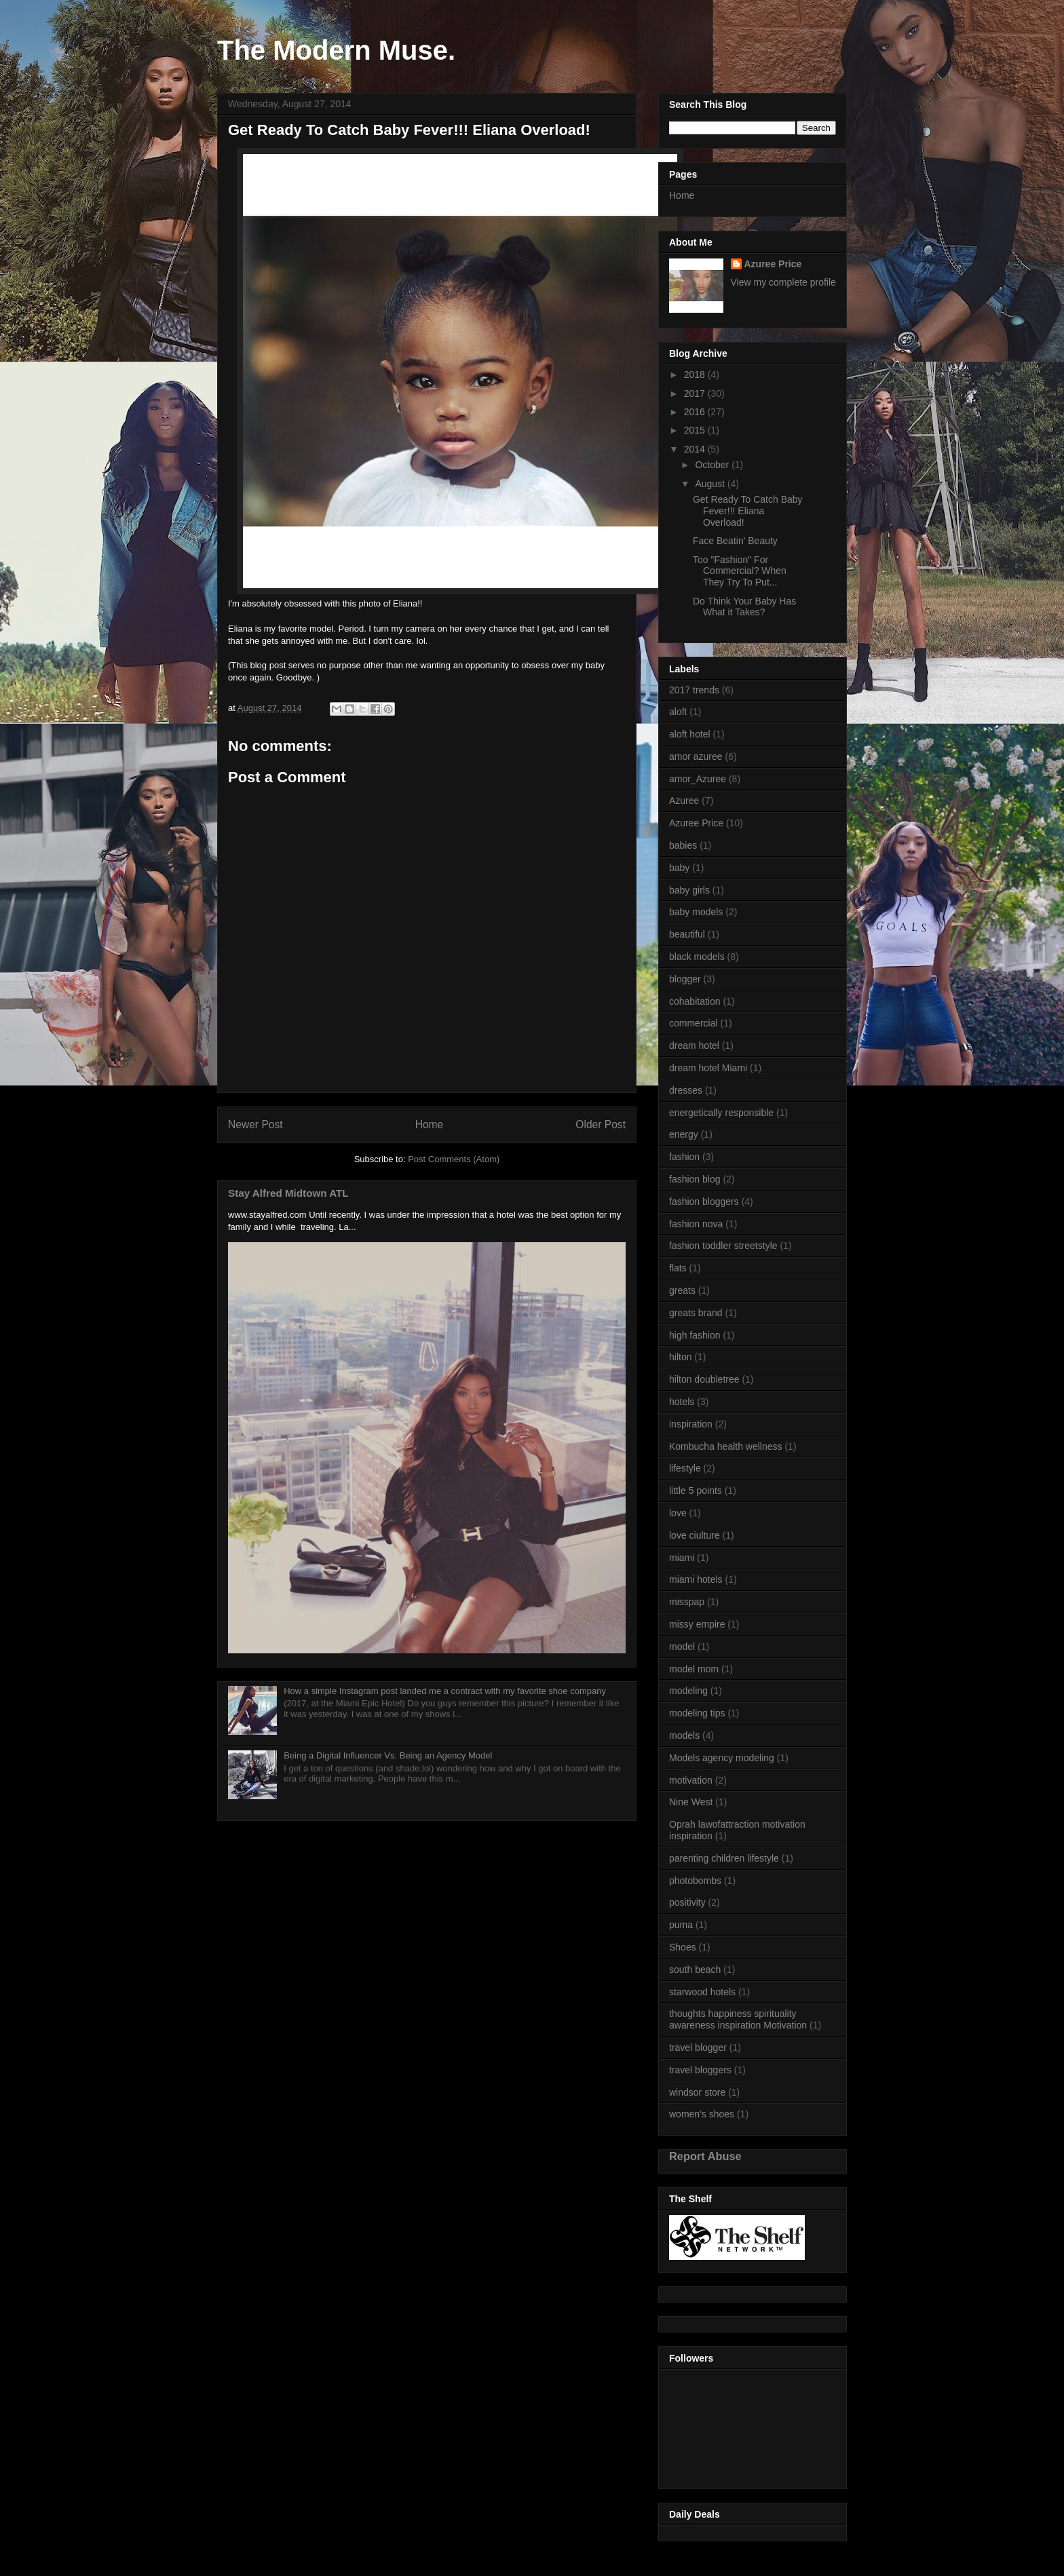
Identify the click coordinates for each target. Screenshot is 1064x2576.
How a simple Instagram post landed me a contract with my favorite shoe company (445, 1691)
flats (678, 1268)
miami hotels (696, 1579)
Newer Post (255, 1124)
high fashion (695, 1335)
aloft (678, 711)
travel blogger (698, 2047)
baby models (696, 911)
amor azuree (696, 756)
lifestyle (685, 1468)
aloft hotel (689, 734)
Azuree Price (773, 263)
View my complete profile (783, 282)
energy (683, 1134)
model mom (694, 1669)
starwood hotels (702, 1991)
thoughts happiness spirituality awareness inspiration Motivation (738, 2019)
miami (681, 1557)
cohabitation (695, 1001)
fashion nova (696, 1223)
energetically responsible (721, 1112)
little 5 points (695, 1490)
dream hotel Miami (708, 1067)
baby (679, 867)
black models (697, 956)
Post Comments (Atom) (453, 1159)
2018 (696, 374)
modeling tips (697, 1713)
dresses (685, 1090)
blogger (685, 979)
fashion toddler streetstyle (723, 1245)
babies (683, 845)
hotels (681, 1401)
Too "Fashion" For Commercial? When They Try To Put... (739, 571)
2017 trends (694, 690)
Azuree (684, 800)
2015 (696, 430)
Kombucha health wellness (725, 1446)
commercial (693, 1023)
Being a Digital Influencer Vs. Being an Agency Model (388, 1755)
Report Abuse (705, 2156)
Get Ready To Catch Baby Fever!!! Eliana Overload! (748, 511)
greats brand (696, 1312)
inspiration (690, 1424)
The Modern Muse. (336, 50)
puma (681, 1924)
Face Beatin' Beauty (735, 540)
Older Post (600, 1124)
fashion (684, 1156)
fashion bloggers (704, 1201)
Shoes (682, 1947)
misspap (686, 1601)
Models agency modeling (721, 1757)
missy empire (697, 1624)
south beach (695, 1969)
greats (682, 1290)
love (678, 1512)
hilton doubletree (704, 1379)
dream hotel (694, 1045)
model (682, 1646)
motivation (690, 1780)
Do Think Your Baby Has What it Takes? (744, 607)
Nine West (690, 1801)
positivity (687, 1902)
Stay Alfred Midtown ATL (288, 1193)
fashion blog (695, 1179)
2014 (696, 449)
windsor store (697, 2092)
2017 (696, 393)
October (713, 464)
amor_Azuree (697, 778)
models (684, 1735)
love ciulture (694, 1535)
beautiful (687, 934)
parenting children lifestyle (724, 1858)
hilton (680, 1356)
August (711, 483)
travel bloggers (700, 2069)
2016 (696, 411)
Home (429, 1124)
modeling (688, 1690)
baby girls (689, 890)
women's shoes (701, 2114)
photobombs (695, 1880)
